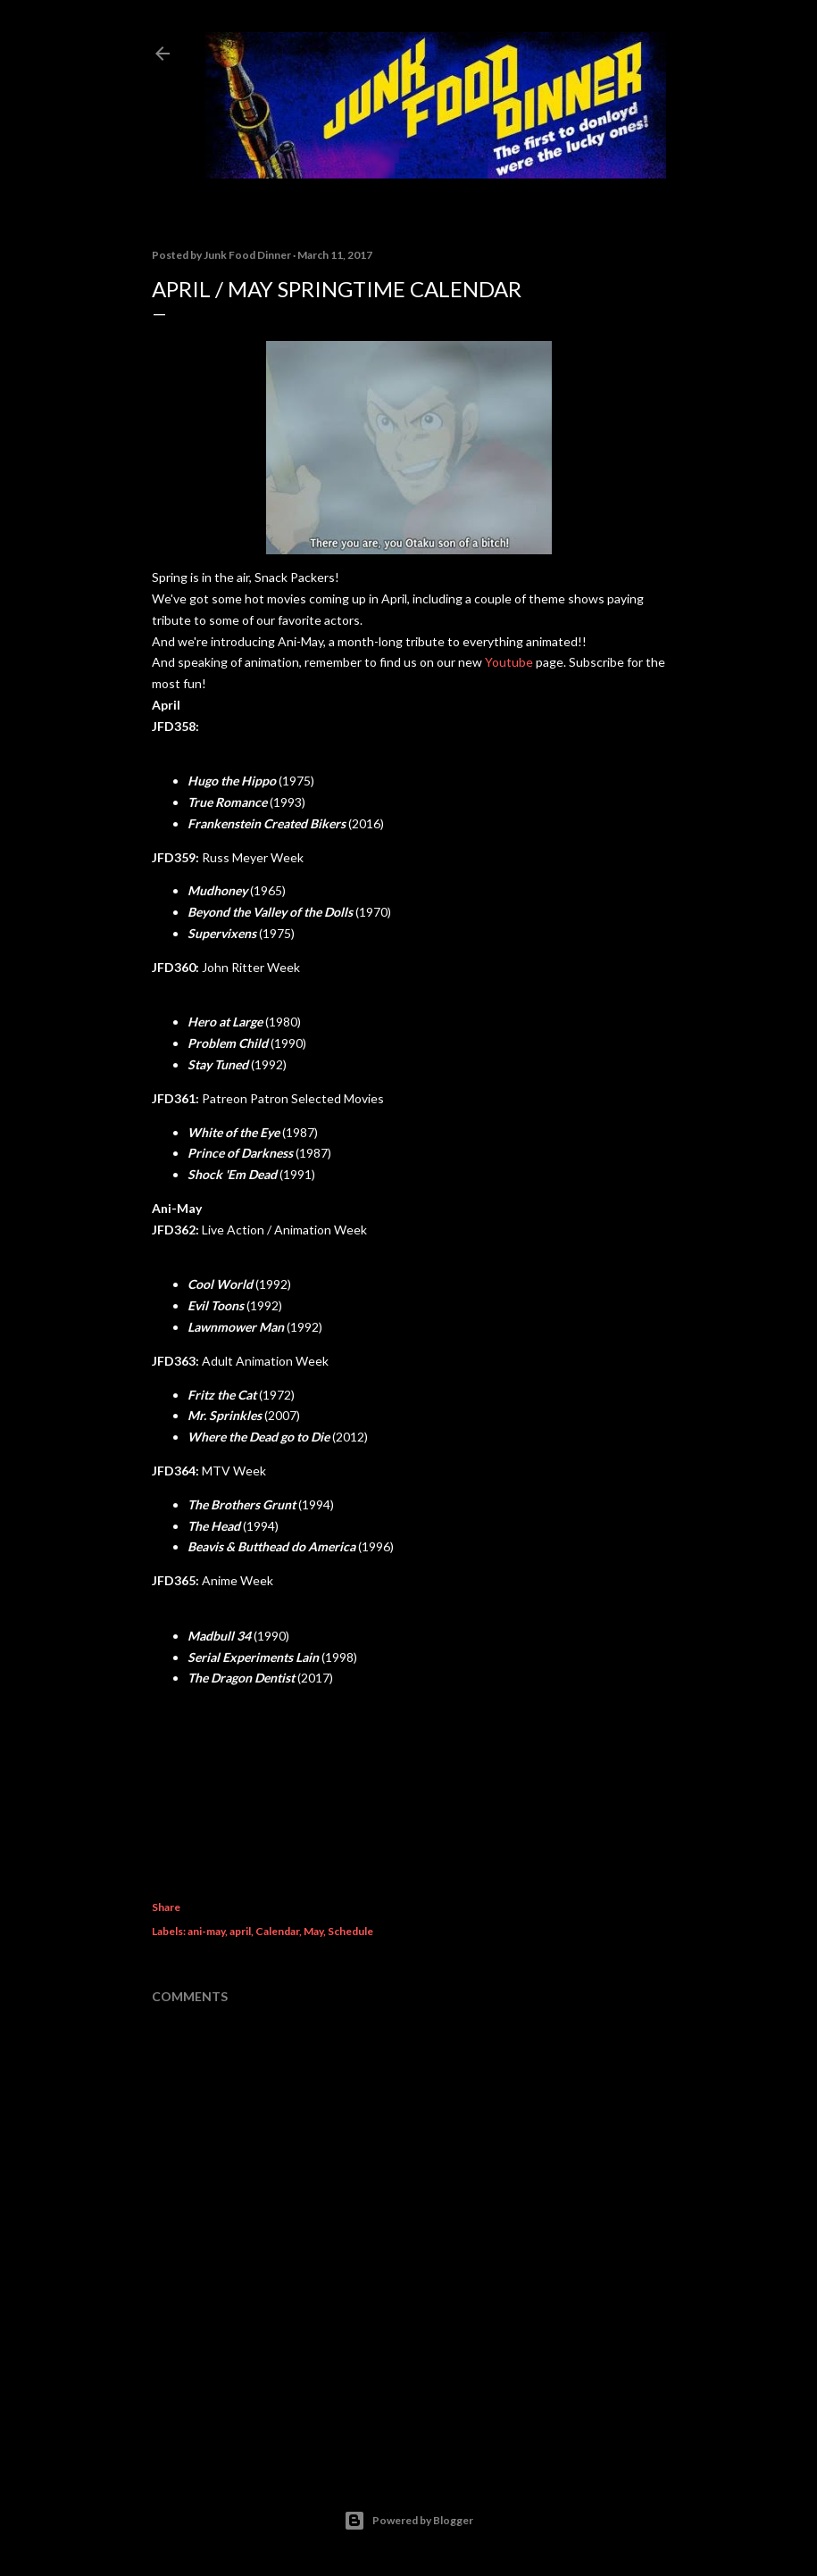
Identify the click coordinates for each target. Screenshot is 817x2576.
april (240, 1931)
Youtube (509, 661)
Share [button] (166, 1907)
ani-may (206, 1931)
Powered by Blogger (408, 2520)
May (313, 1931)
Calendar (277, 1931)
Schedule (350, 1931)
